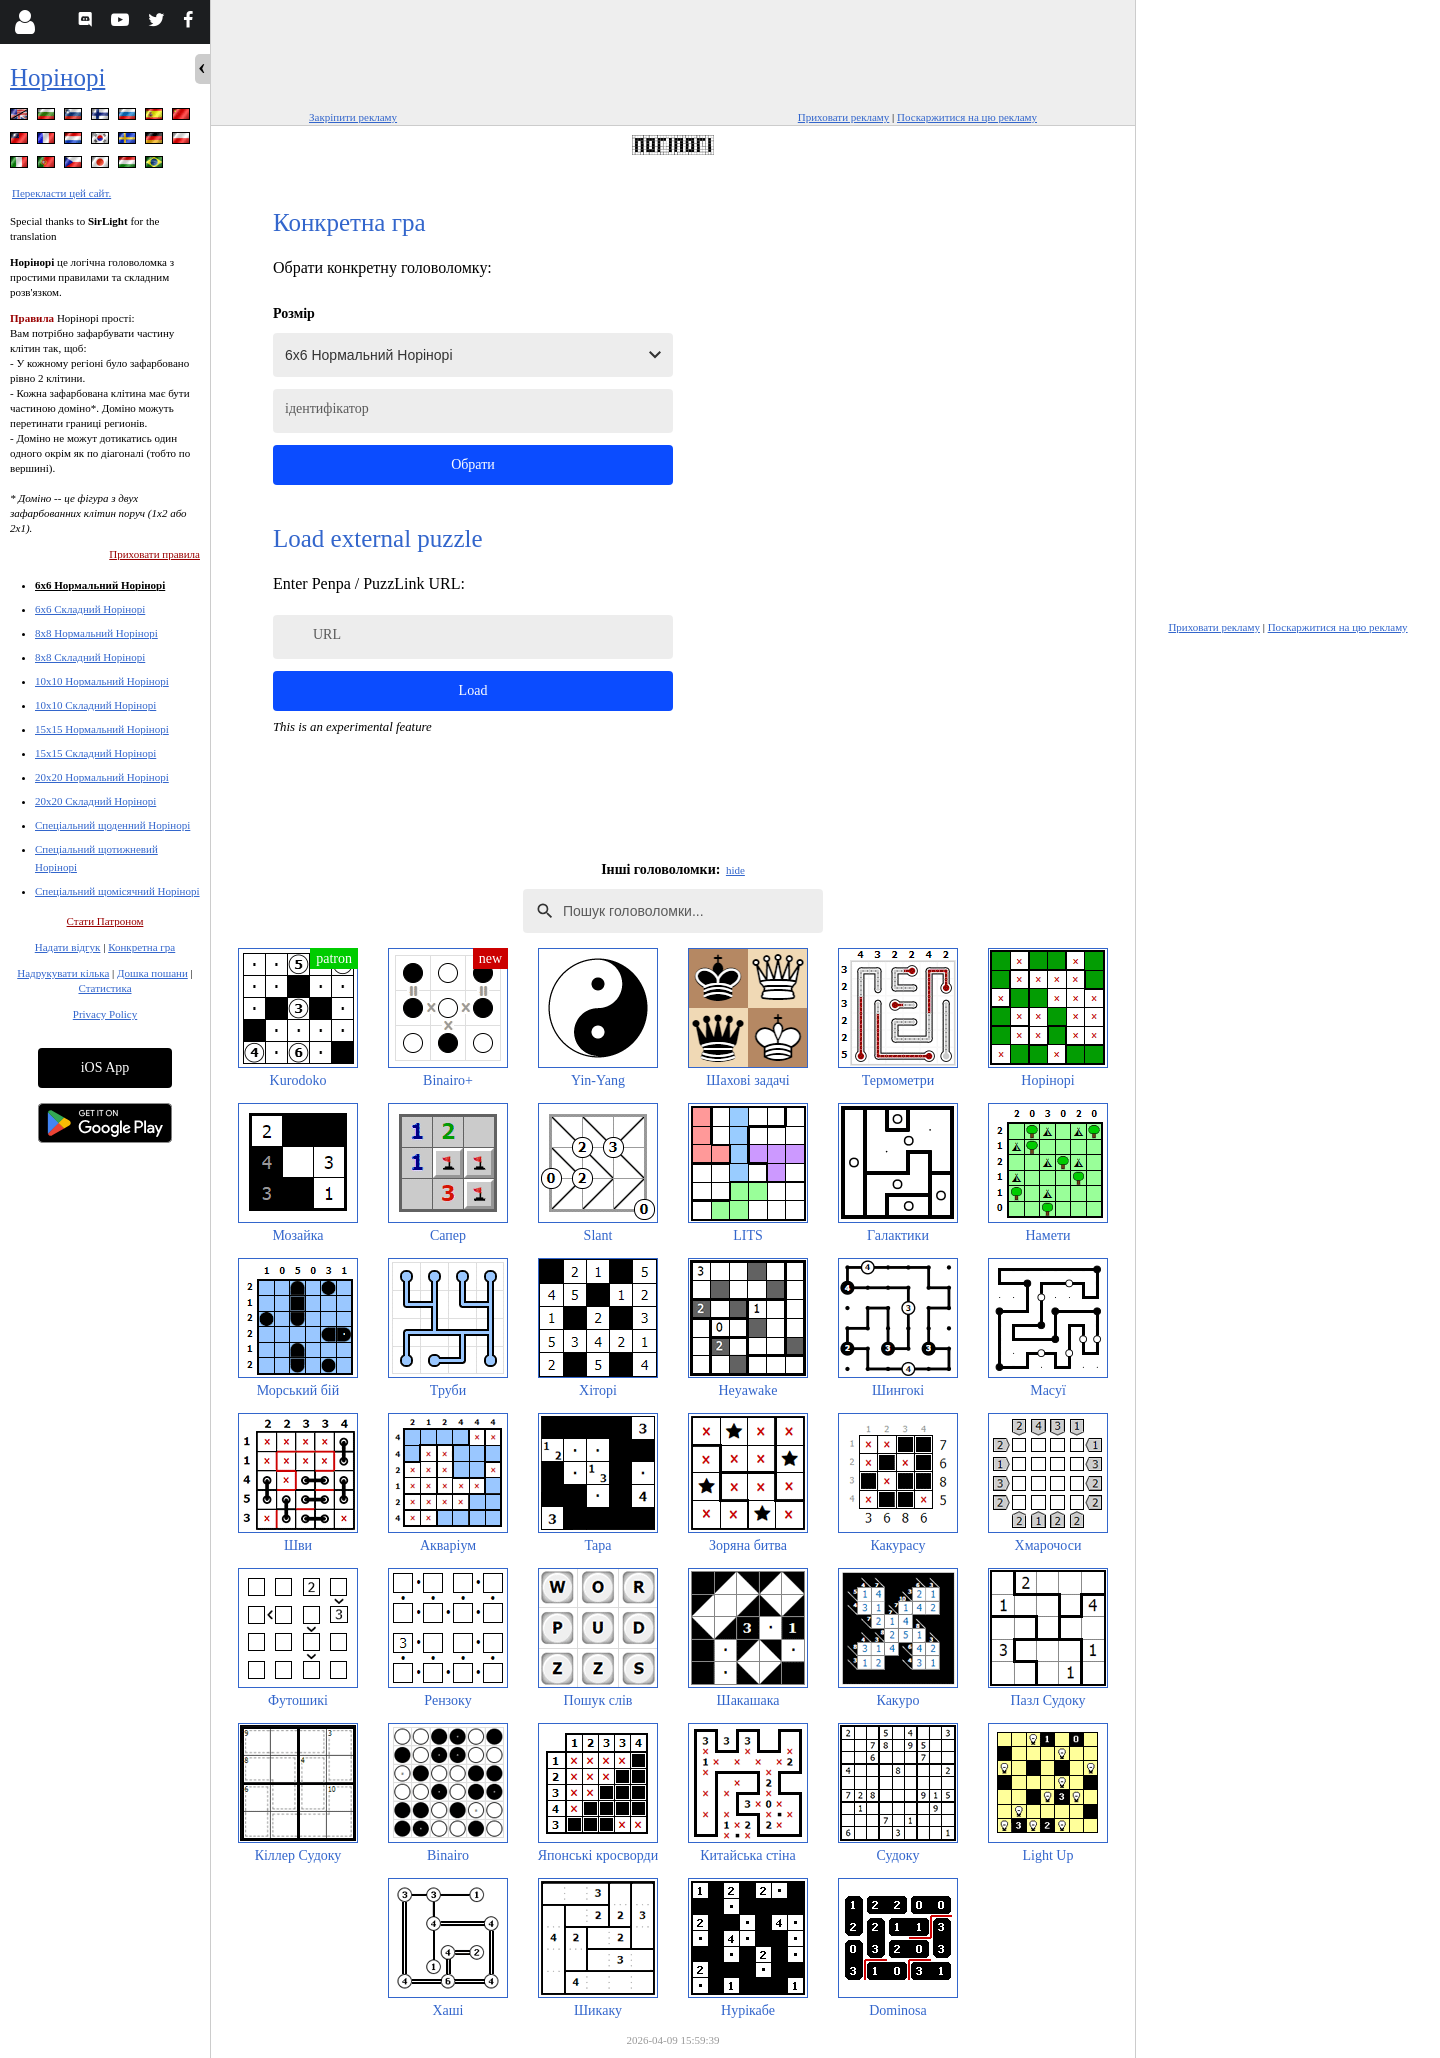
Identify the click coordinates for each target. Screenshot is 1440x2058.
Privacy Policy (105, 1014)
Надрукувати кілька (63, 973)
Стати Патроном (105, 921)
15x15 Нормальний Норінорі (102, 729)
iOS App (105, 1067)
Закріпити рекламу (353, 117)
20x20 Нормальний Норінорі (102, 777)
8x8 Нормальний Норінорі (96, 633)
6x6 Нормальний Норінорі (100, 585)
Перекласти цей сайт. (61, 193)
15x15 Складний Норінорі (95, 753)
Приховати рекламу (844, 117)
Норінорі (57, 77)
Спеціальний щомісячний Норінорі (117, 891)
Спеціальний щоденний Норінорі (112, 825)
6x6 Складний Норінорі (90, 609)
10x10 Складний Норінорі (95, 705)
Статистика (104, 988)
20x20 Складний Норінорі (95, 801)
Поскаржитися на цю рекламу (967, 117)
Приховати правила (154, 554)
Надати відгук (68, 947)
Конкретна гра (141, 947)
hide (735, 870)
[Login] (24, 22)
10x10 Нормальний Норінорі (102, 681)
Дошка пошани (152, 973)
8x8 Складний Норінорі (90, 657)
